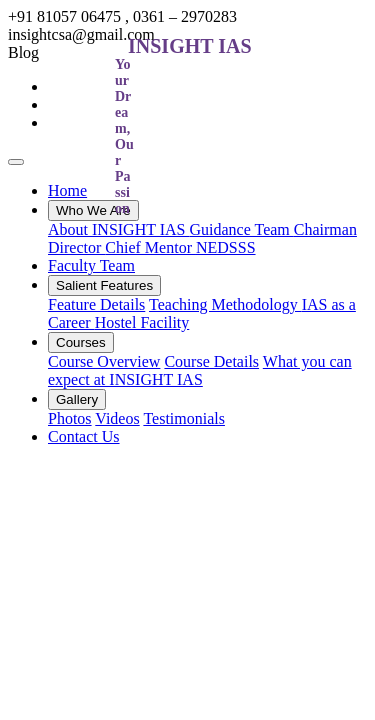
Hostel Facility (142, 322)
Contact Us (84, 436)
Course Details (211, 361)
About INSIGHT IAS (118, 229)
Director (76, 247)
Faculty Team (91, 265)
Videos (117, 418)
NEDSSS (226, 247)
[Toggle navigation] (16, 162)
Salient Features (104, 285)
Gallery (77, 399)
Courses (81, 342)
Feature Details (96, 304)
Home (67, 190)
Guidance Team (241, 229)
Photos (70, 418)
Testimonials (184, 418)
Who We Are (93, 210)
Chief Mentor (150, 247)
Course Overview (104, 361)
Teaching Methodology (225, 304)
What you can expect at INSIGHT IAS (200, 370)
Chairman (325, 229)
